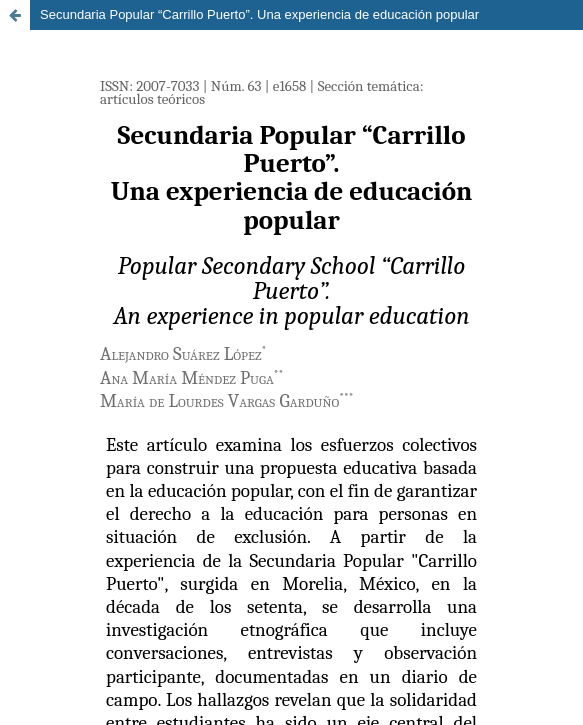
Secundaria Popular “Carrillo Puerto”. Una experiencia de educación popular (259, 14)
